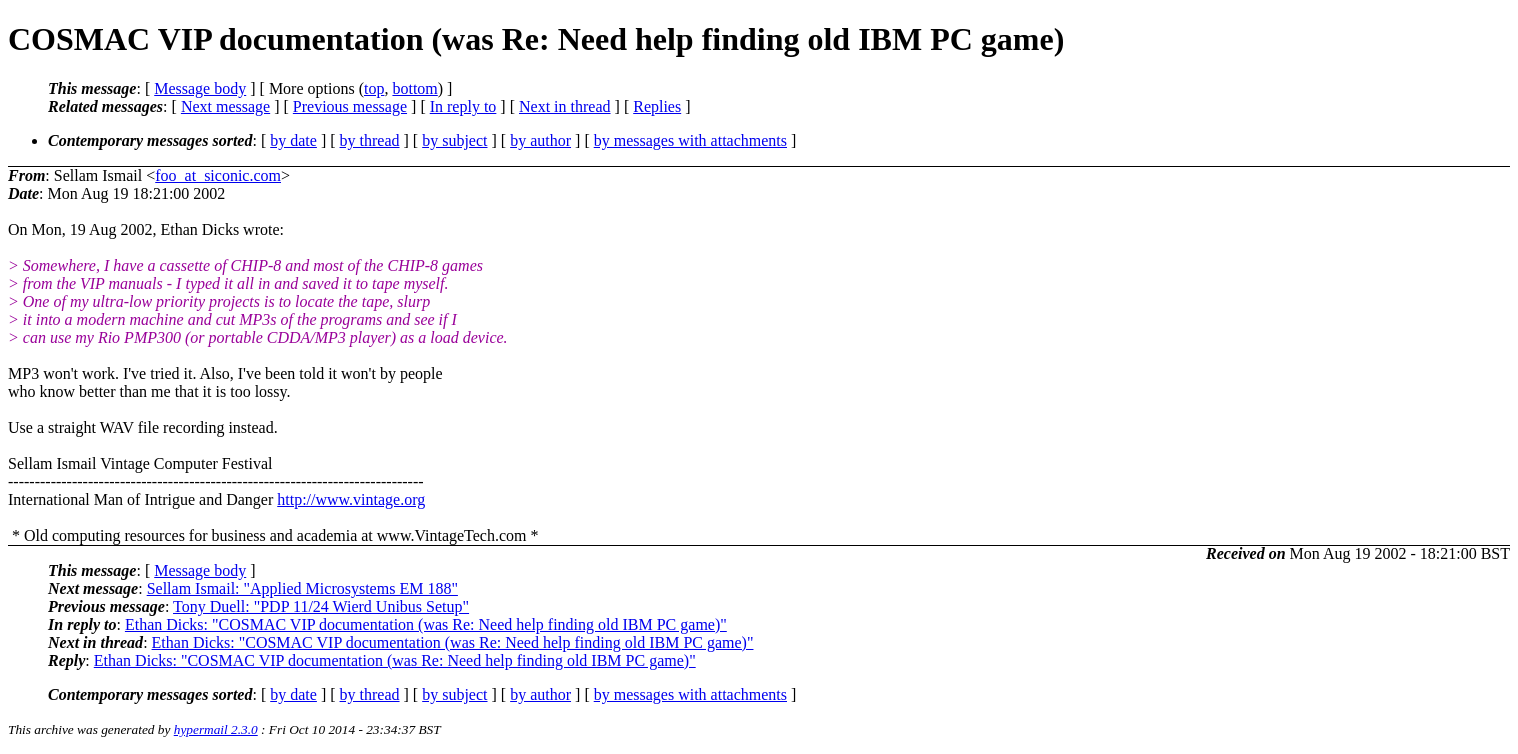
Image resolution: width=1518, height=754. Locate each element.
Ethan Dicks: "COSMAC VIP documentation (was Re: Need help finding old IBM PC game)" (426, 624)
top (374, 88)
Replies (657, 106)
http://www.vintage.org (351, 499)
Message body (200, 88)
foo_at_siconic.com (218, 175)
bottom (414, 88)
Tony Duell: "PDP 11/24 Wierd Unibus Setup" (321, 606)
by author (540, 140)
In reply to (463, 106)
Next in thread (565, 106)
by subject (454, 140)
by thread (370, 140)
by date (293, 140)
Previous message (350, 106)
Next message (225, 106)
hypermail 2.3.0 (216, 729)
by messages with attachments (690, 140)
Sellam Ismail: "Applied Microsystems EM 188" (302, 588)
